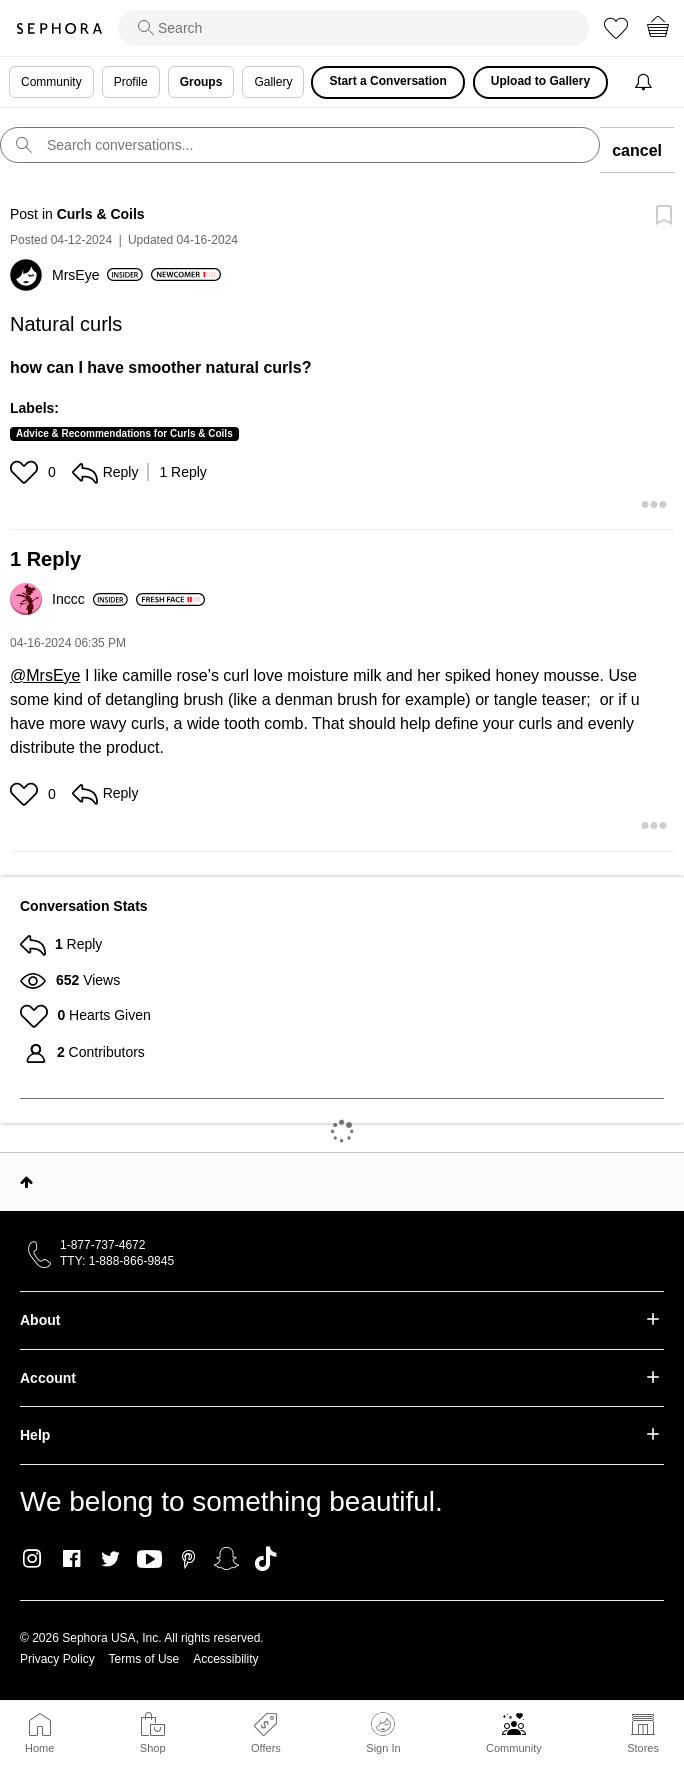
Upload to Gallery (540, 81)
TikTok (265, 1559)
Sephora (59, 28)
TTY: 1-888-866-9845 (117, 1261)
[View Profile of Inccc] (90, 599)
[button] (26, 472)
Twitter (110, 1559)
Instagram (32, 1559)
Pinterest (188, 1559)
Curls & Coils (101, 214)
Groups (201, 82)
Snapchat (226, 1559)
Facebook (71, 1559)
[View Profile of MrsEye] (97, 275)
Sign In (383, 1733)
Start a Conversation (387, 81)
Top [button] (26, 1182)
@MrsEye (45, 675)
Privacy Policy (57, 1659)
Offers (266, 1748)
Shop (153, 1748)
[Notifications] (645, 82)
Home (39, 1748)
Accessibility (225, 1659)
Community (514, 1748)
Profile (131, 82)
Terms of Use (144, 1659)
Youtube (149, 1560)
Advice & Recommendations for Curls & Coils (124, 433)
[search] (353, 28)
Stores (643, 1748)
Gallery (273, 82)
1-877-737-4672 (102, 1245)
